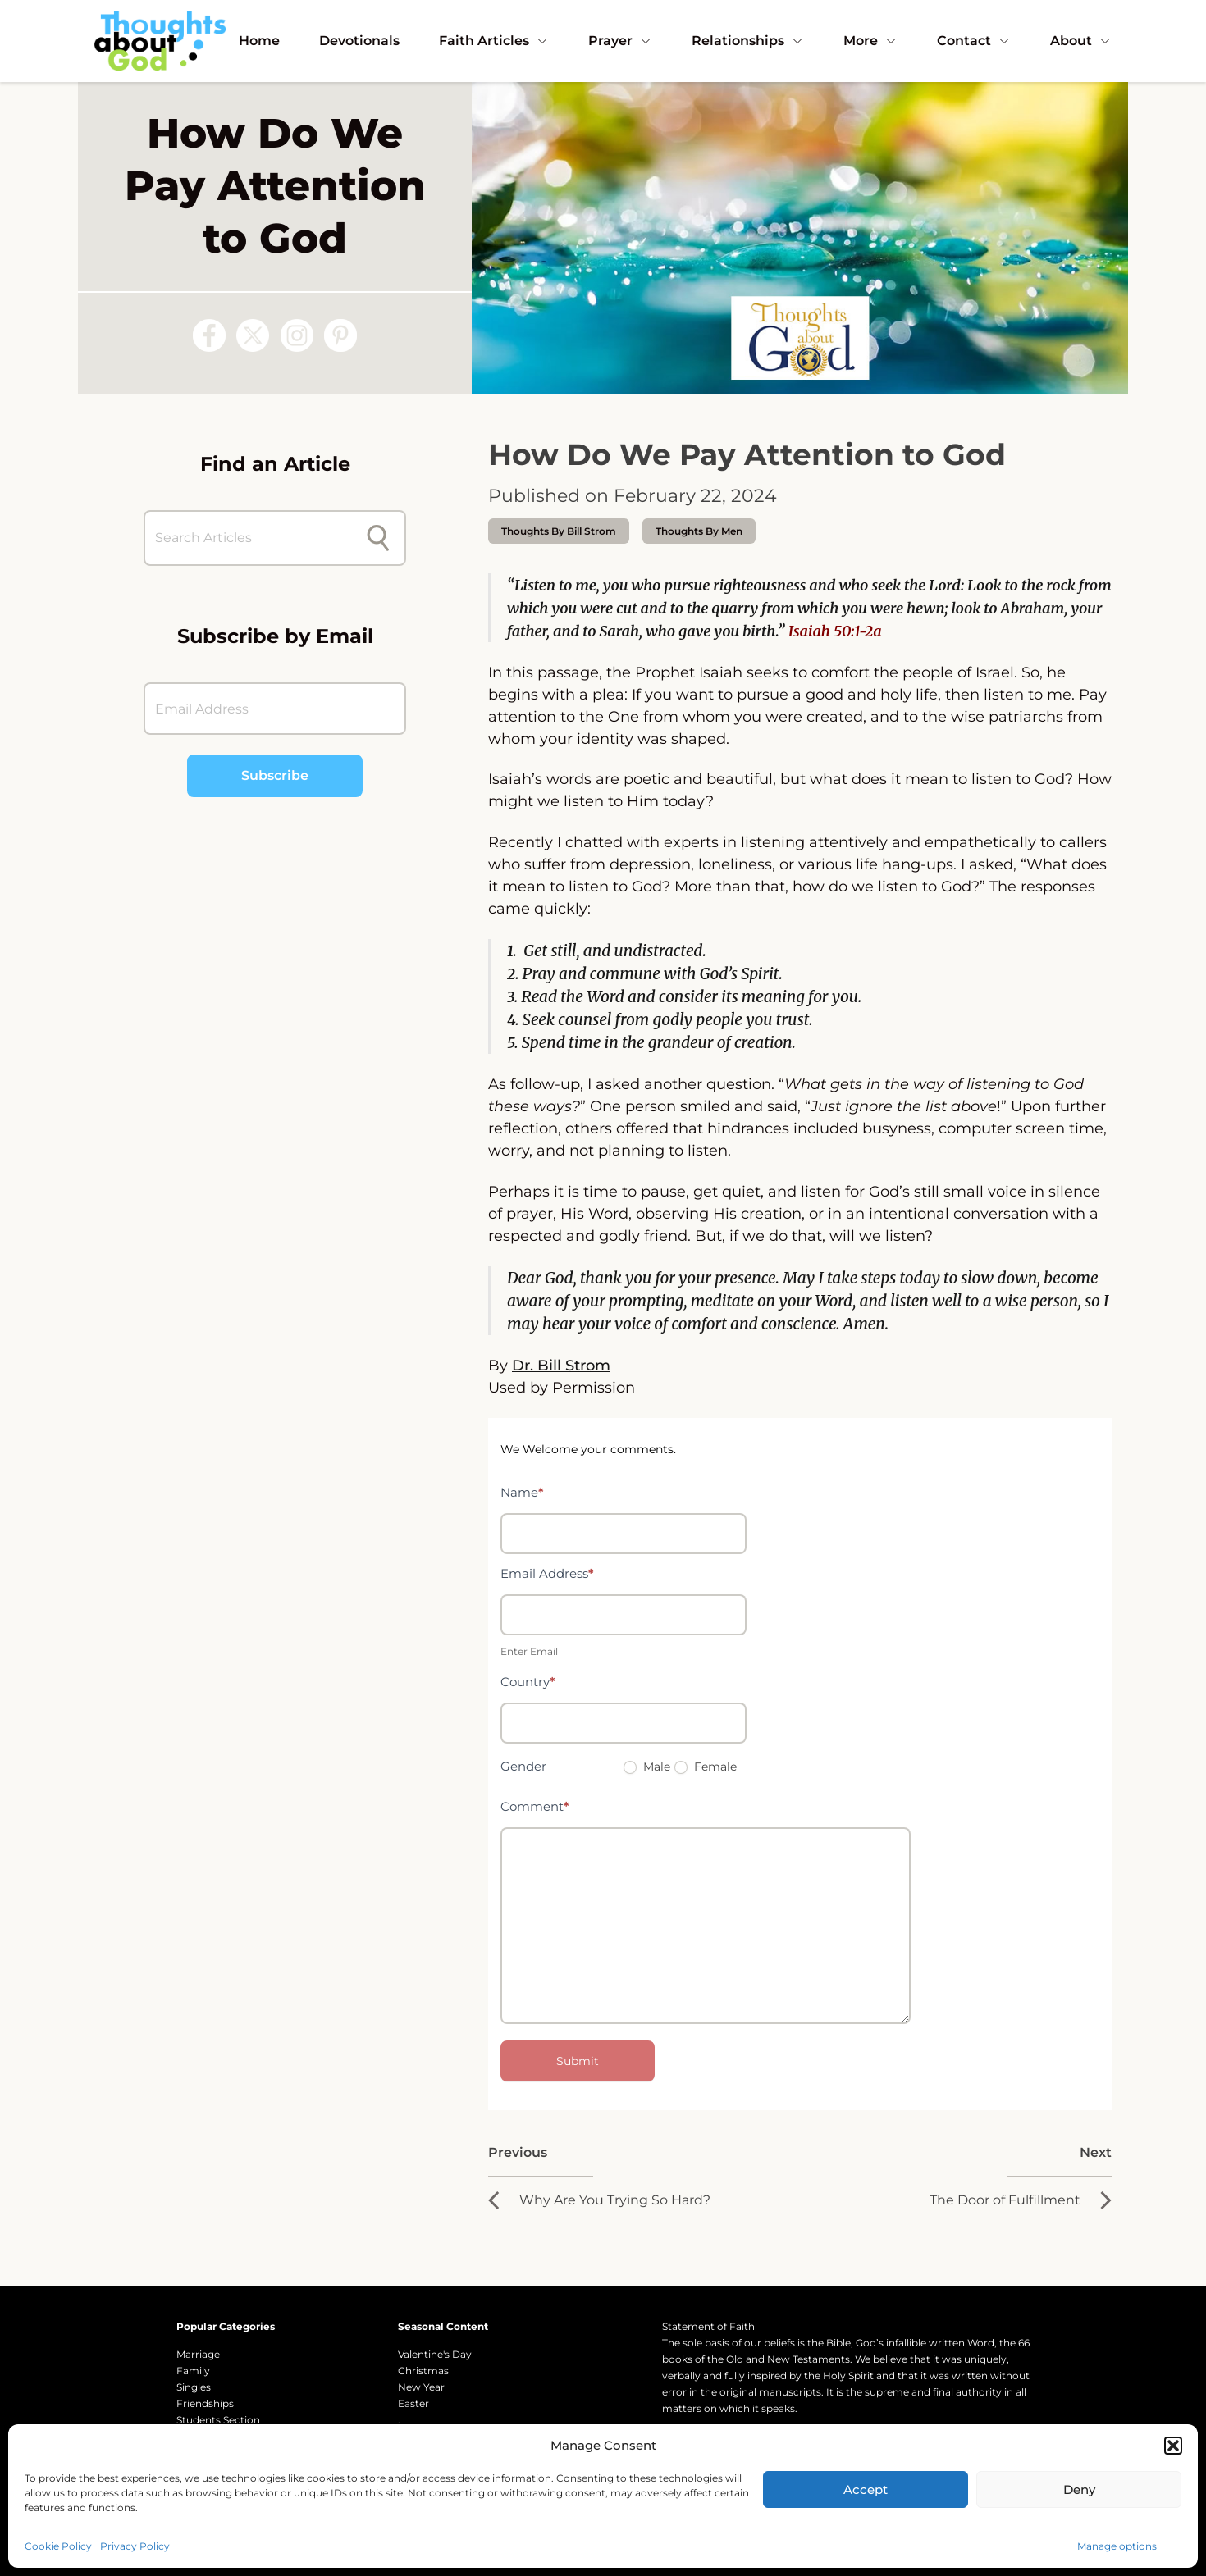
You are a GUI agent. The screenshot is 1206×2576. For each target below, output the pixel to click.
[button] (1173, 2445)
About (1081, 40)
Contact (974, 40)
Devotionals (359, 40)
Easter (413, 2403)
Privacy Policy (135, 2546)
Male (647, 1766)
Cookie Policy (58, 2546)
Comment (534, 1806)
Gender (523, 1766)
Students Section (218, 2420)
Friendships (205, 2403)
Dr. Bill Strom (561, 1365)
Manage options (1117, 2546)
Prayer (620, 40)
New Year (421, 2387)
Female (705, 1766)
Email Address (547, 1573)
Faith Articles (494, 40)
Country (527, 1681)
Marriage (198, 2354)
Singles (193, 2387)
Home (259, 40)
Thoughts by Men (699, 531)
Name (522, 1492)
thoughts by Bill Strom (558, 531)
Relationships (748, 40)
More (870, 40)
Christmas (423, 2370)
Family (193, 2370)
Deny (1079, 2489)
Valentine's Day (435, 2354)
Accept (865, 2489)
